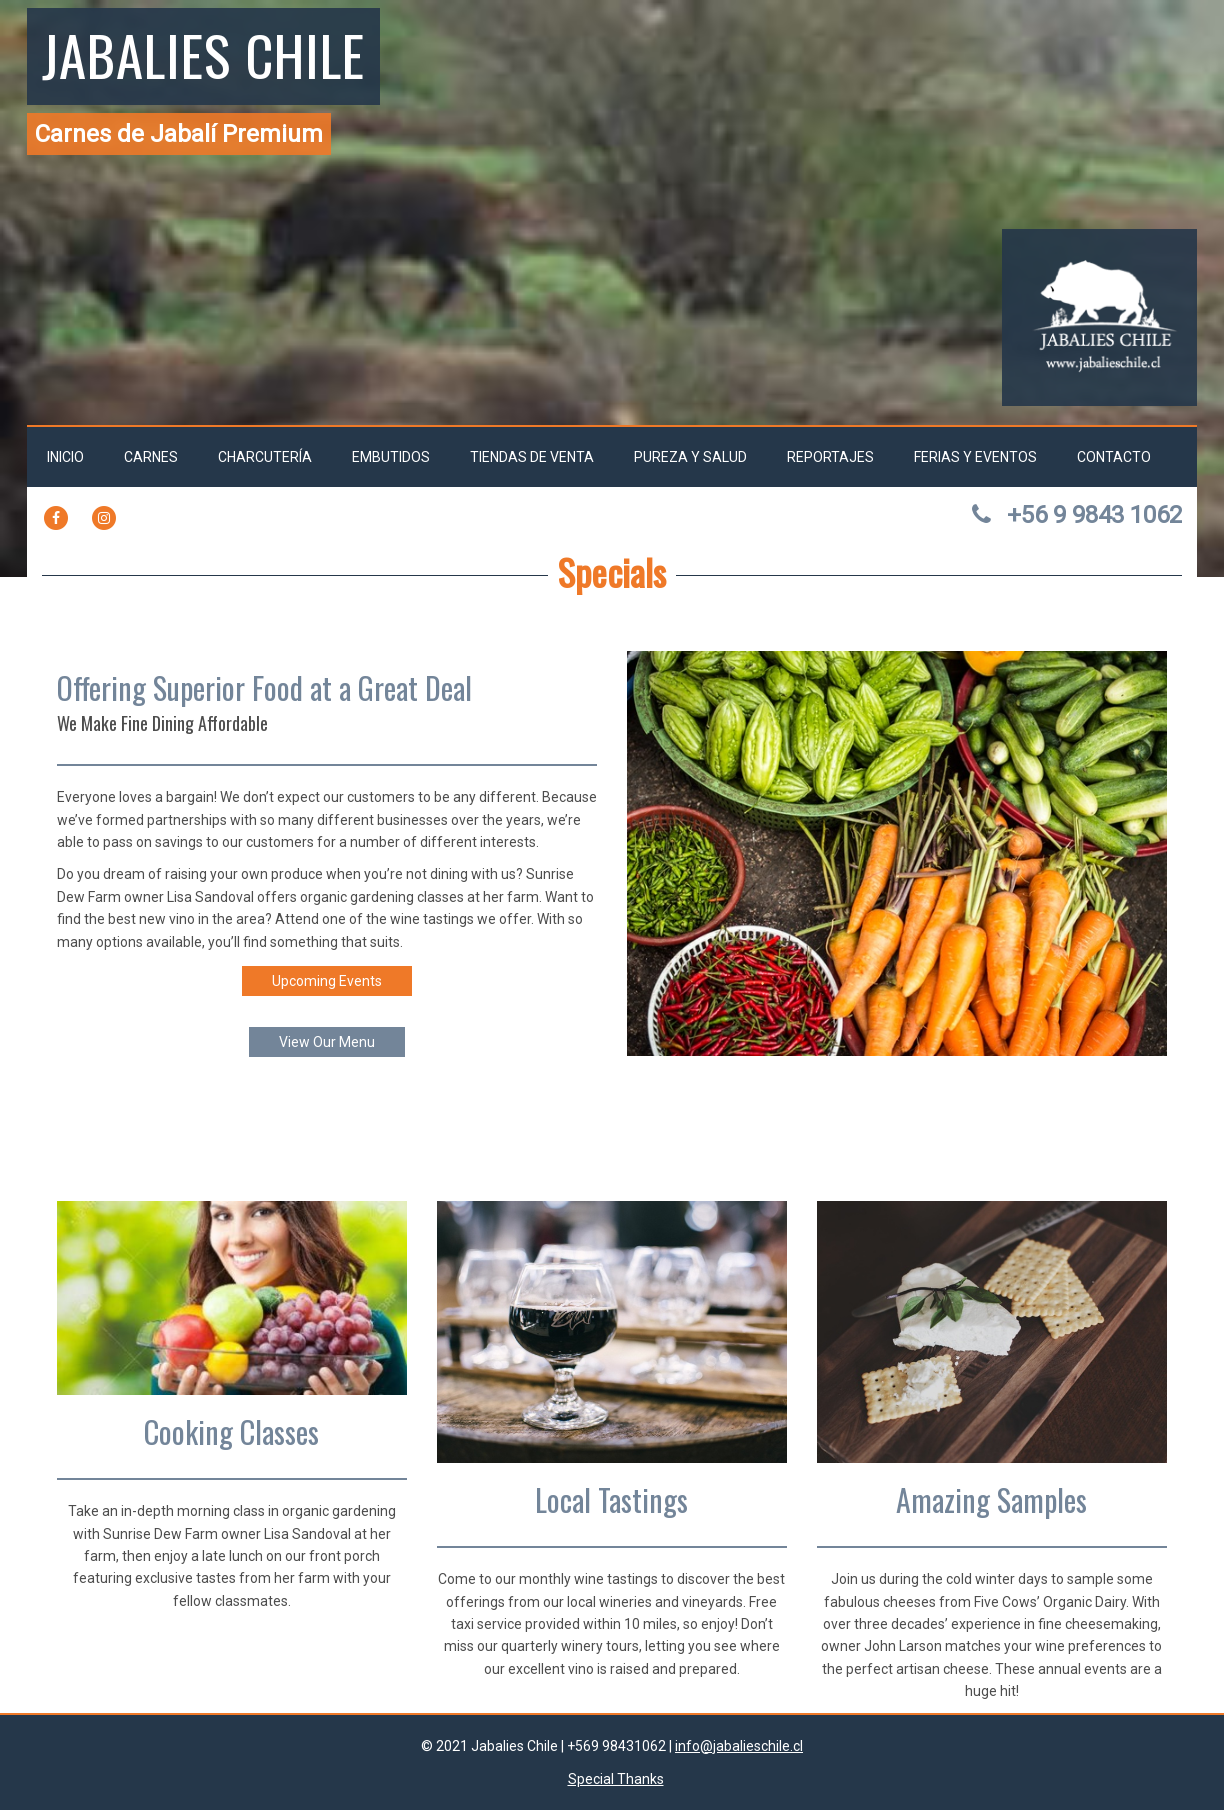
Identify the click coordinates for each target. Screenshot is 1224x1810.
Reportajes (830, 457)
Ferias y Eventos (975, 457)
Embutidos (391, 457)
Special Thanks (616, 1779)
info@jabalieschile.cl (739, 1746)
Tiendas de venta (532, 457)
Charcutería (265, 457)
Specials (612, 571)
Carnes (151, 457)
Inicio (65, 457)
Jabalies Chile (203, 54)
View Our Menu (327, 1042)
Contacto (1114, 457)
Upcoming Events (327, 981)
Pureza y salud (690, 457)
